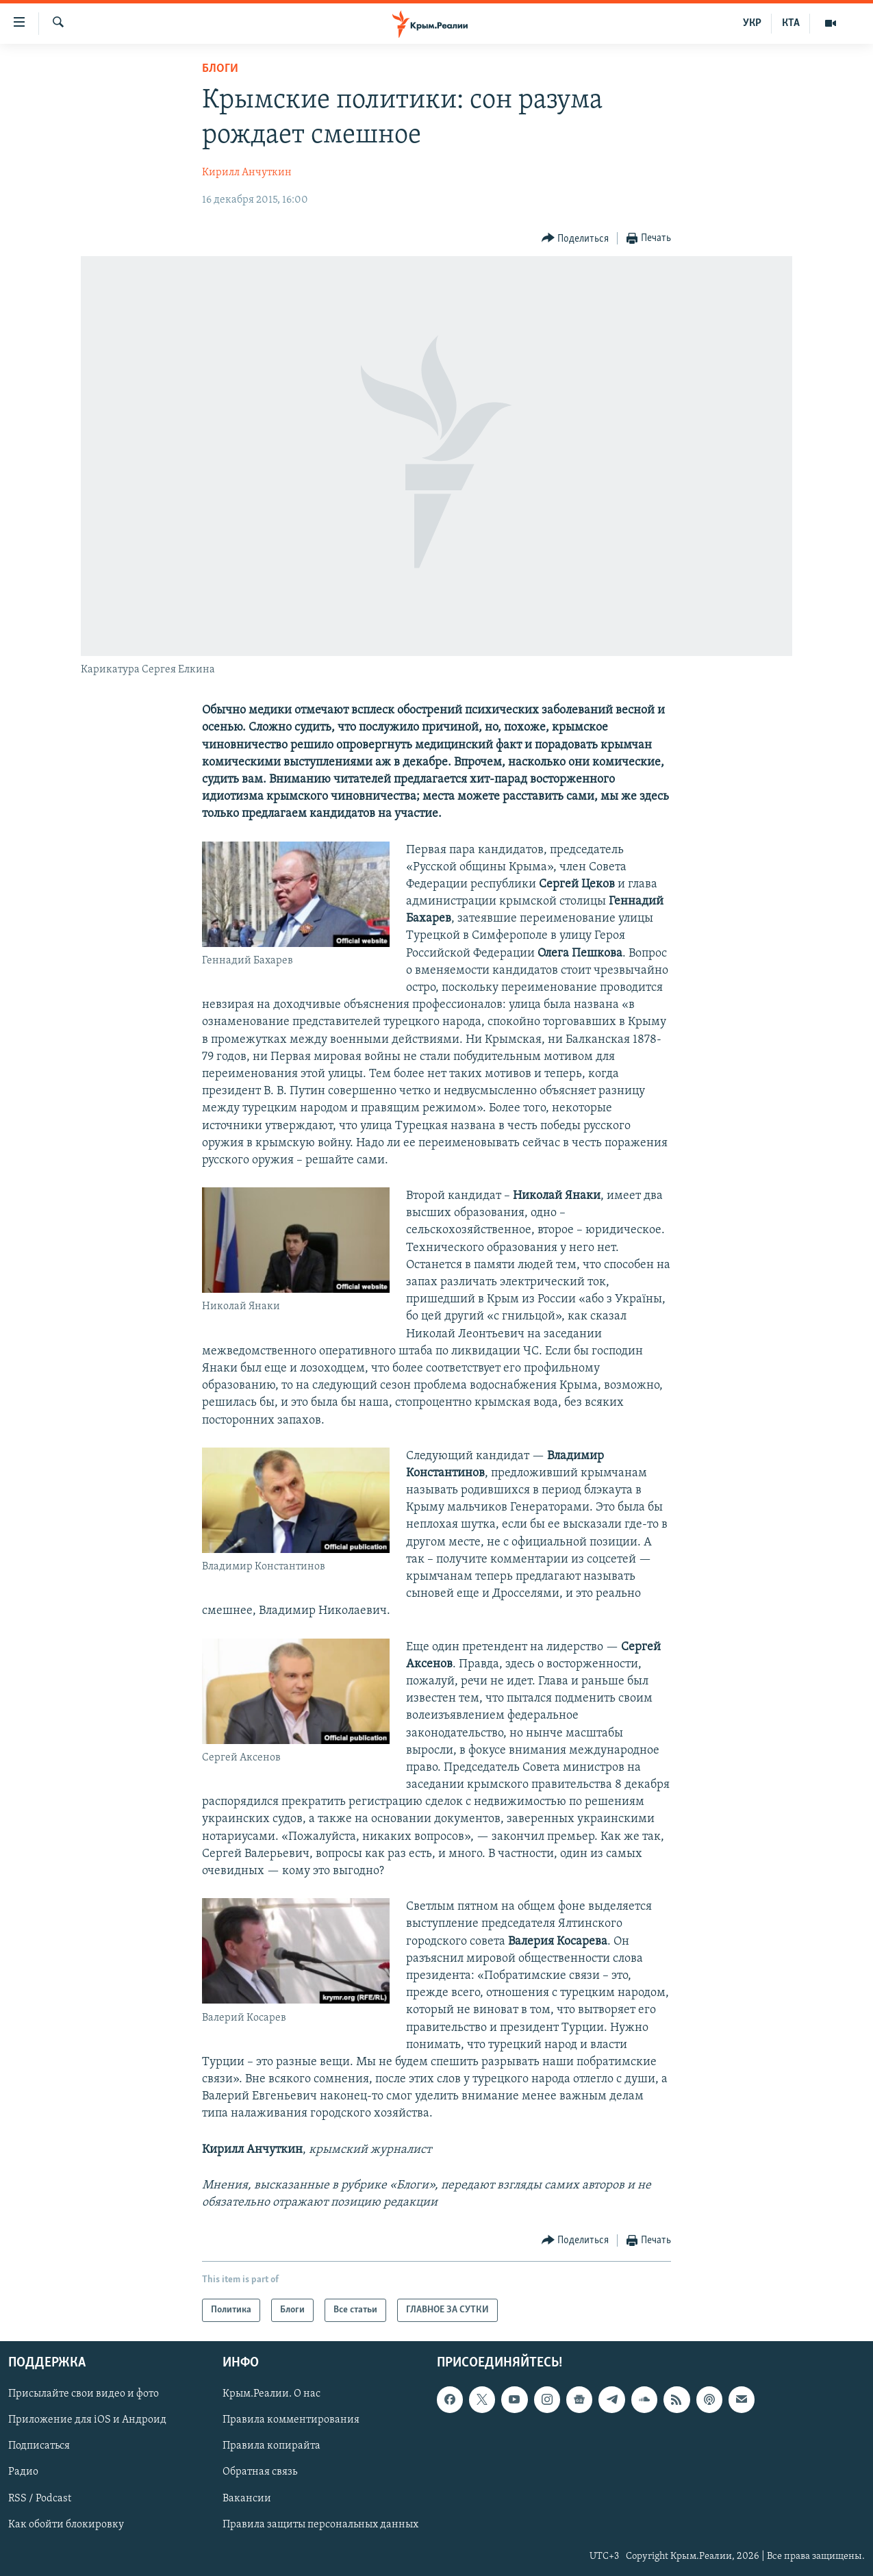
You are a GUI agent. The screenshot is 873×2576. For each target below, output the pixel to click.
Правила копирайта (271, 2446)
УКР (752, 23)
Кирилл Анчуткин (247, 172)
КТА (791, 23)
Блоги (220, 68)
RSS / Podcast (39, 2498)
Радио (23, 2472)
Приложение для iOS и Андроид (87, 2420)
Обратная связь (260, 2472)
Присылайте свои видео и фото (83, 2394)
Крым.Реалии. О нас (271, 2394)
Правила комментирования (291, 2420)
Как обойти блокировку (66, 2524)
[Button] (575, 238)
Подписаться (39, 2446)
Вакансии (247, 2498)
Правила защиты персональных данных (320, 2524)
